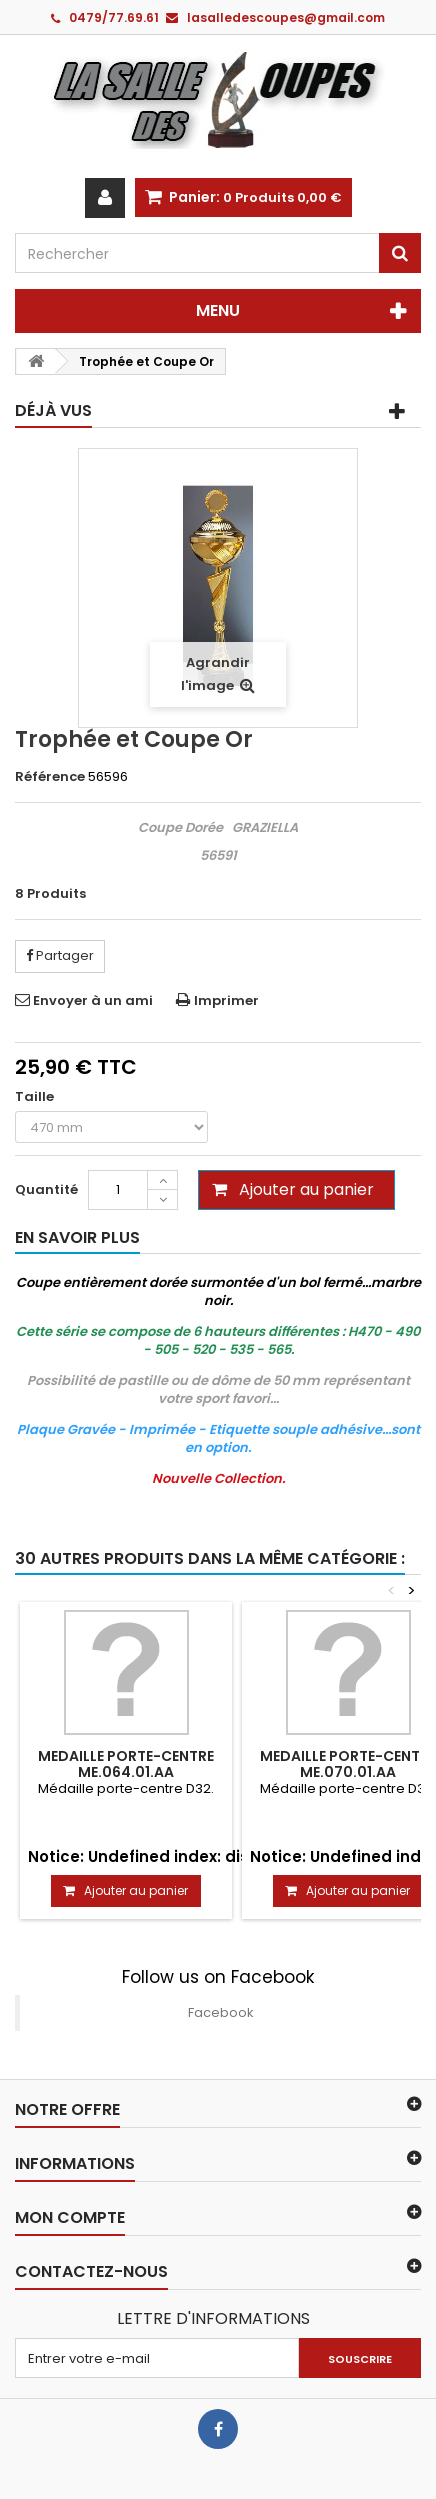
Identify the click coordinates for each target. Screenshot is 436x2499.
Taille (36, 1097)
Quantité (46, 1189)
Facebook (221, 2012)
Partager (60, 955)
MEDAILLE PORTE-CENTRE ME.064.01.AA (126, 1764)
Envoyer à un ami (93, 1000)
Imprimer (226, 1000)
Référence (50, 777)
